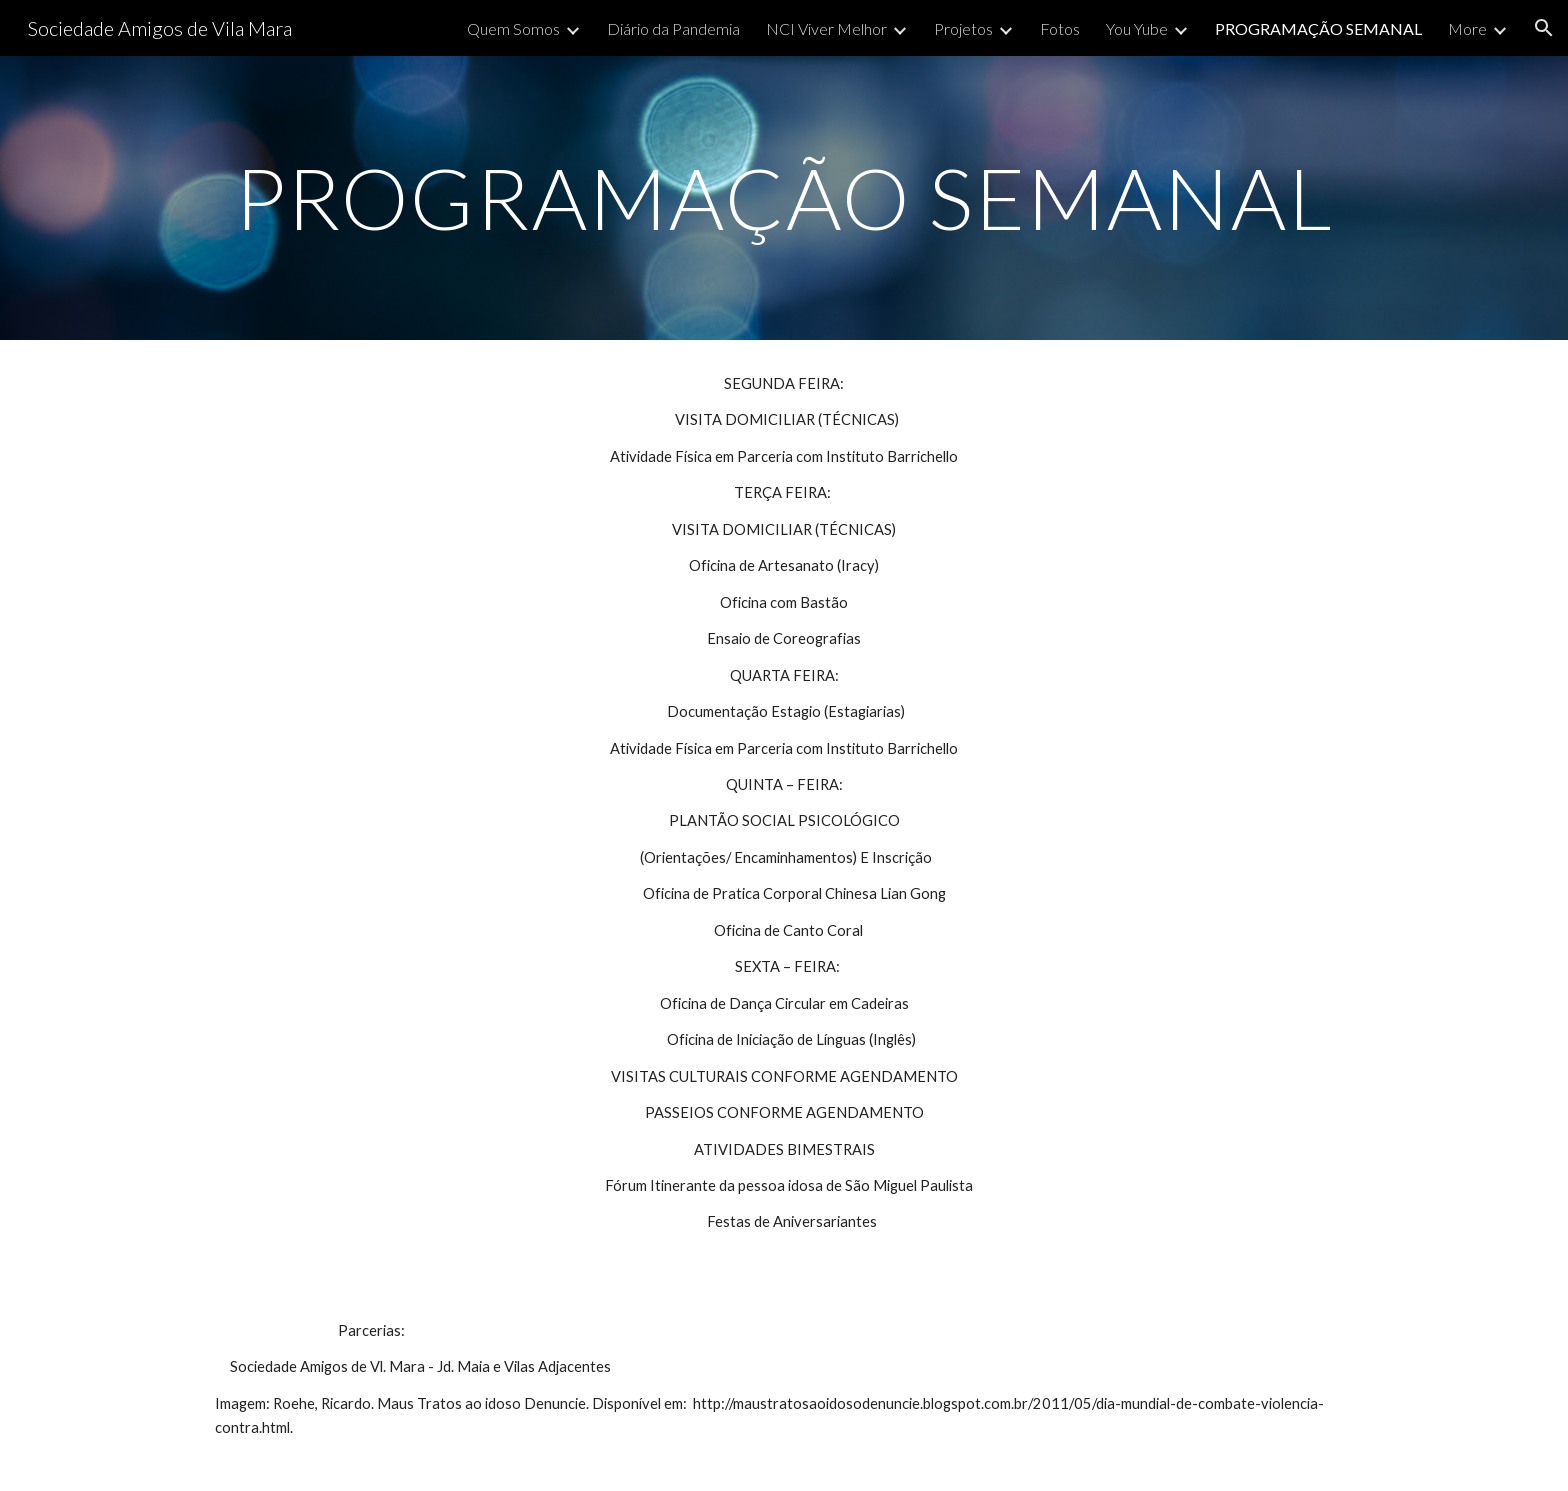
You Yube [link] (1137, 28)
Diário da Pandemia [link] (673, 28)
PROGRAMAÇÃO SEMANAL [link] (1318, 28)
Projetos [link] (963, 28)
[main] (784, 197)
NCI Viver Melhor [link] (826, 28)
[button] (1544, 28)
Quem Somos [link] (513, 28)
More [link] (1467, 28)
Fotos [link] (1060, 28)
